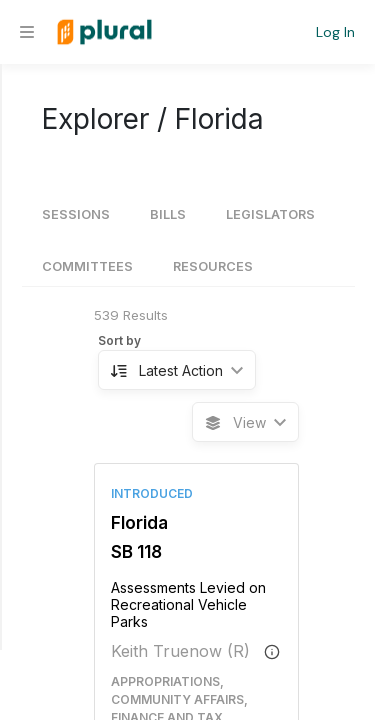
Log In (335, 32)
